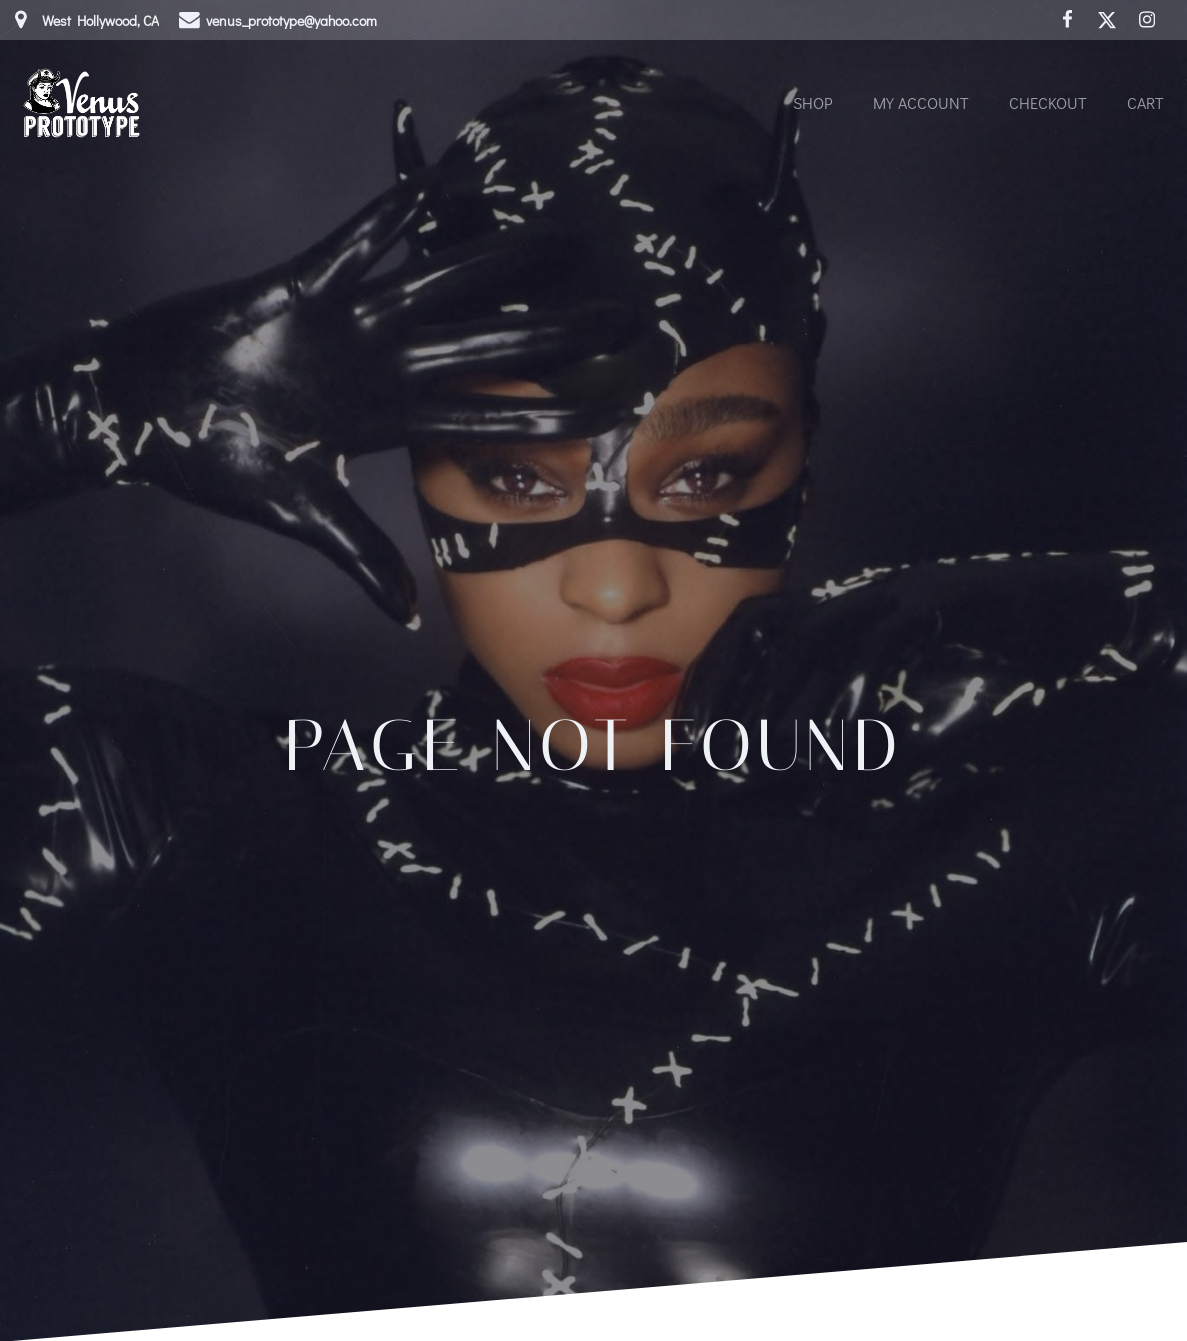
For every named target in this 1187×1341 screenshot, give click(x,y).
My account (921, 102)
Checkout (1048, 102)
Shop (813, 102)
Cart (1145, 102)
